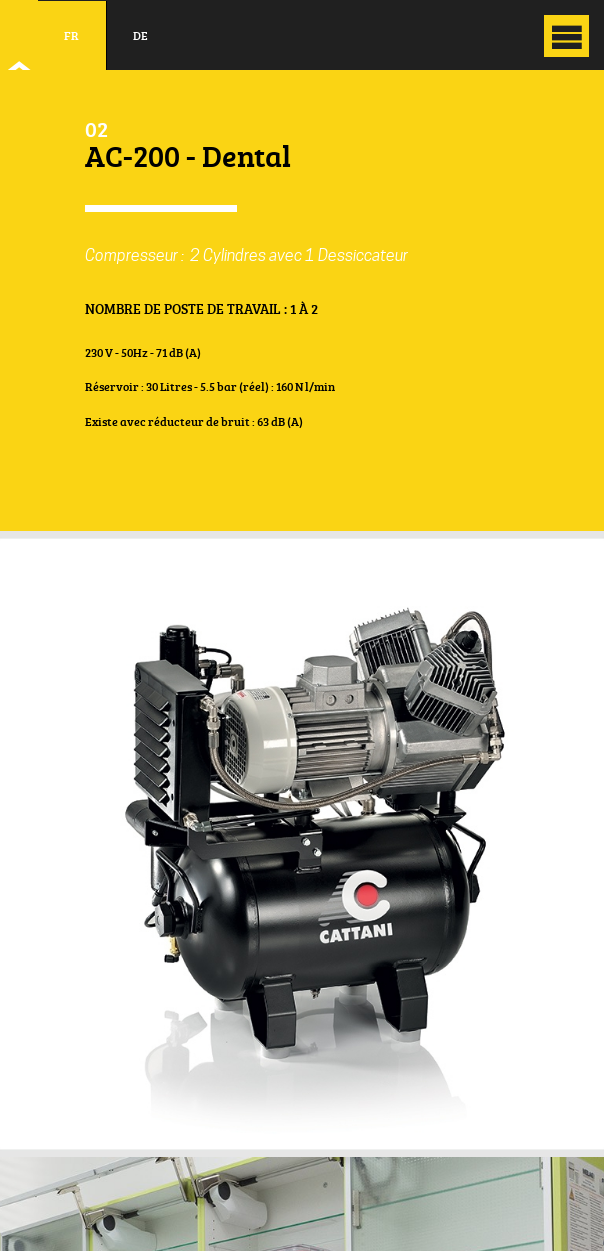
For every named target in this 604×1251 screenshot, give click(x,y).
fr (71, 35)
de (140, 35)
